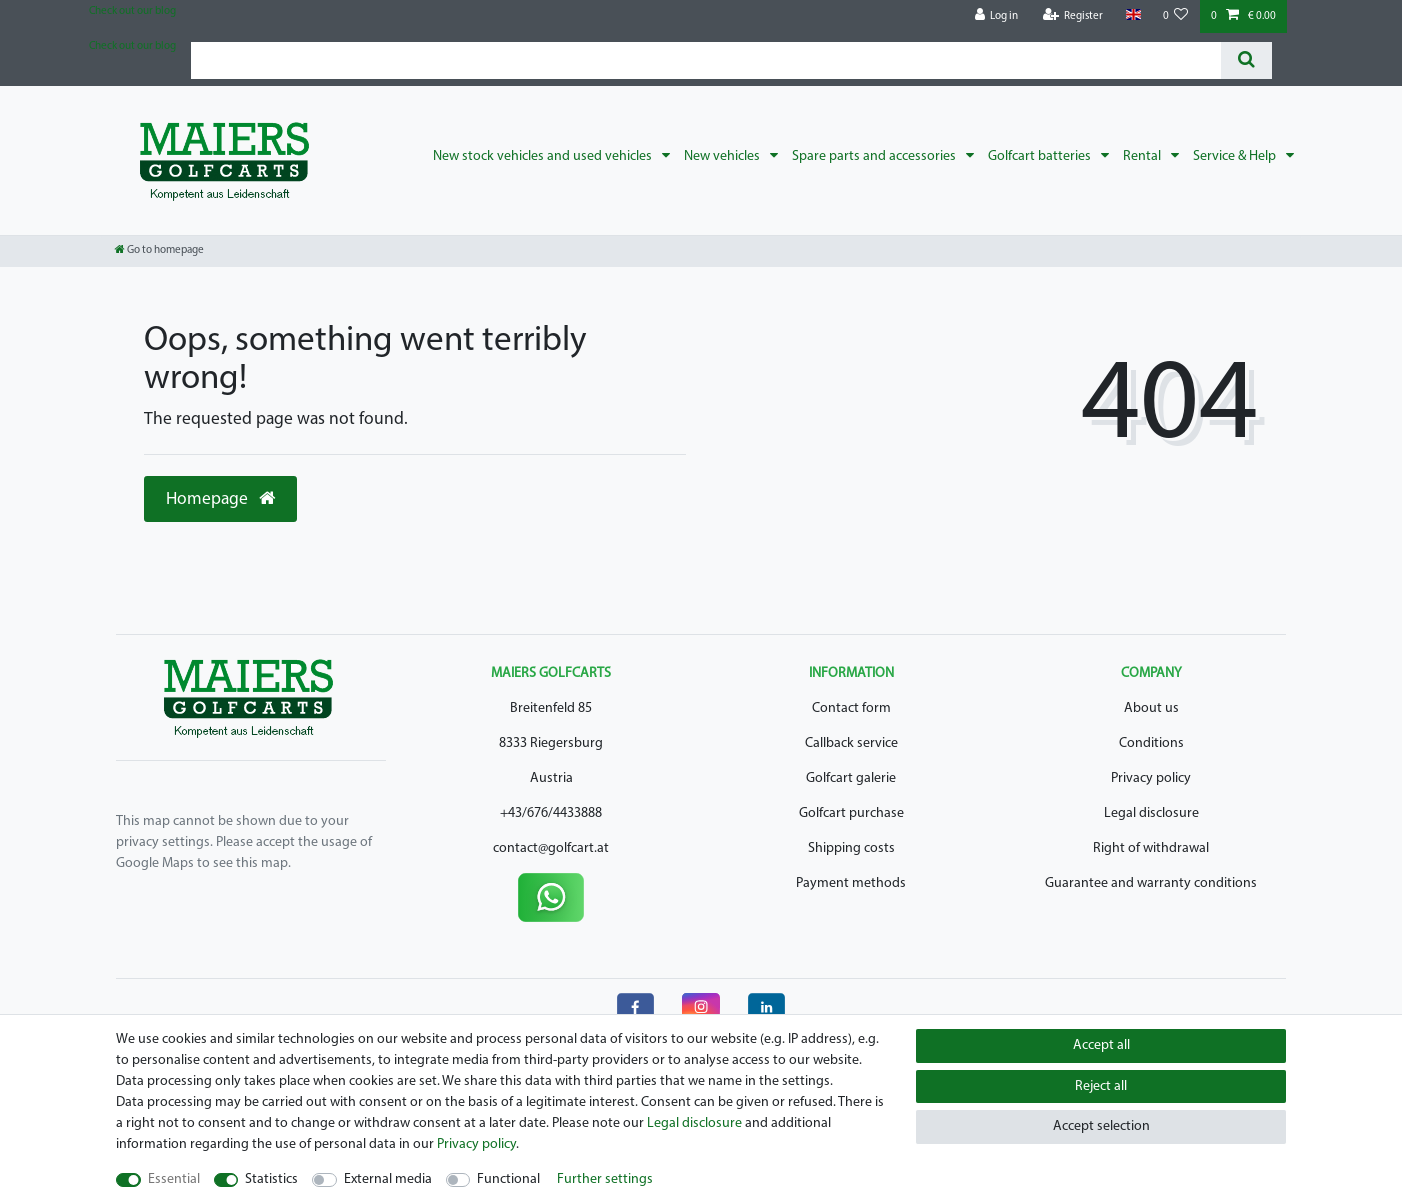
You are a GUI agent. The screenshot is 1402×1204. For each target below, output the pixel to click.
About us (1151, 708)
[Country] (1132, 15)
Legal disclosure (1151, 813)
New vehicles (723, 156)
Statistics (271, 1179)
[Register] (1073, 16)
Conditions (1151, 743)
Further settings (605, 1179)
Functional (508, 1179)
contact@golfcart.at (551, 848)
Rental (1143, 156)
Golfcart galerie (851, 778)
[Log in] (997, 16)
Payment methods (851, 883)
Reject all (1101, 1086)
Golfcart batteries (1041, 156)
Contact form (851, 708)
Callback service (851, 743)
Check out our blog (132, 11)
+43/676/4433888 (551, 813)
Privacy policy (1151, 778)
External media (388, 1179)
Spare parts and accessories (875, 156)
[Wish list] (1176, 16)
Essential (174, 1179)
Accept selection (1101, 1126)
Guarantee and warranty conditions (1151, 883)
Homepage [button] (220, 499)
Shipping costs (851, 848)
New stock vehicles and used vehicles (544, 156)
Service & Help (1236, 156)
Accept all (1101, 1045)
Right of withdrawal (1151, 848)
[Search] (1246, 60)
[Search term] (706, 60)
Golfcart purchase (851, 813)
